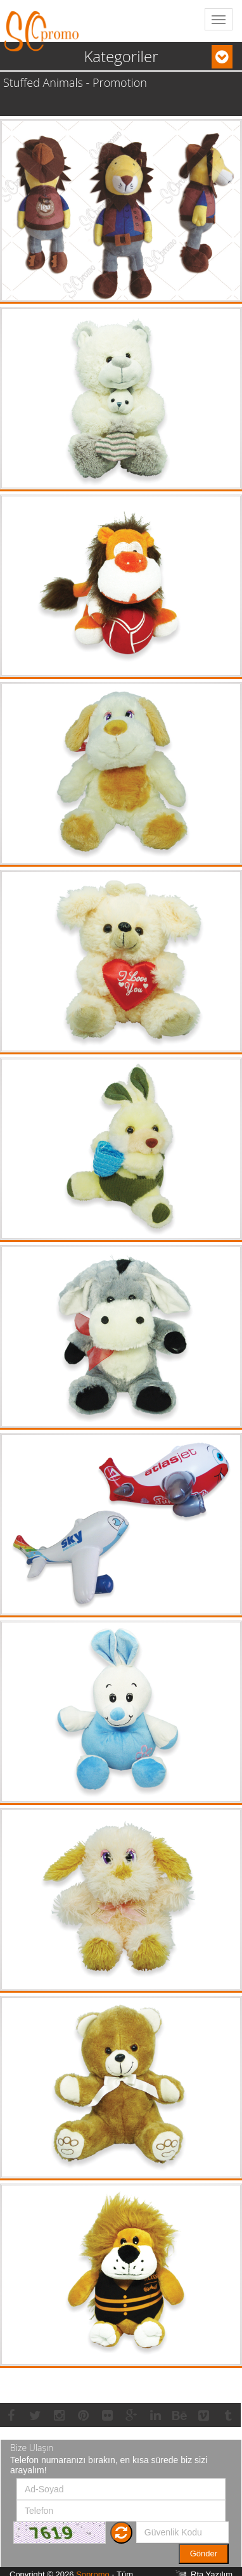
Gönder (203, 2553)
